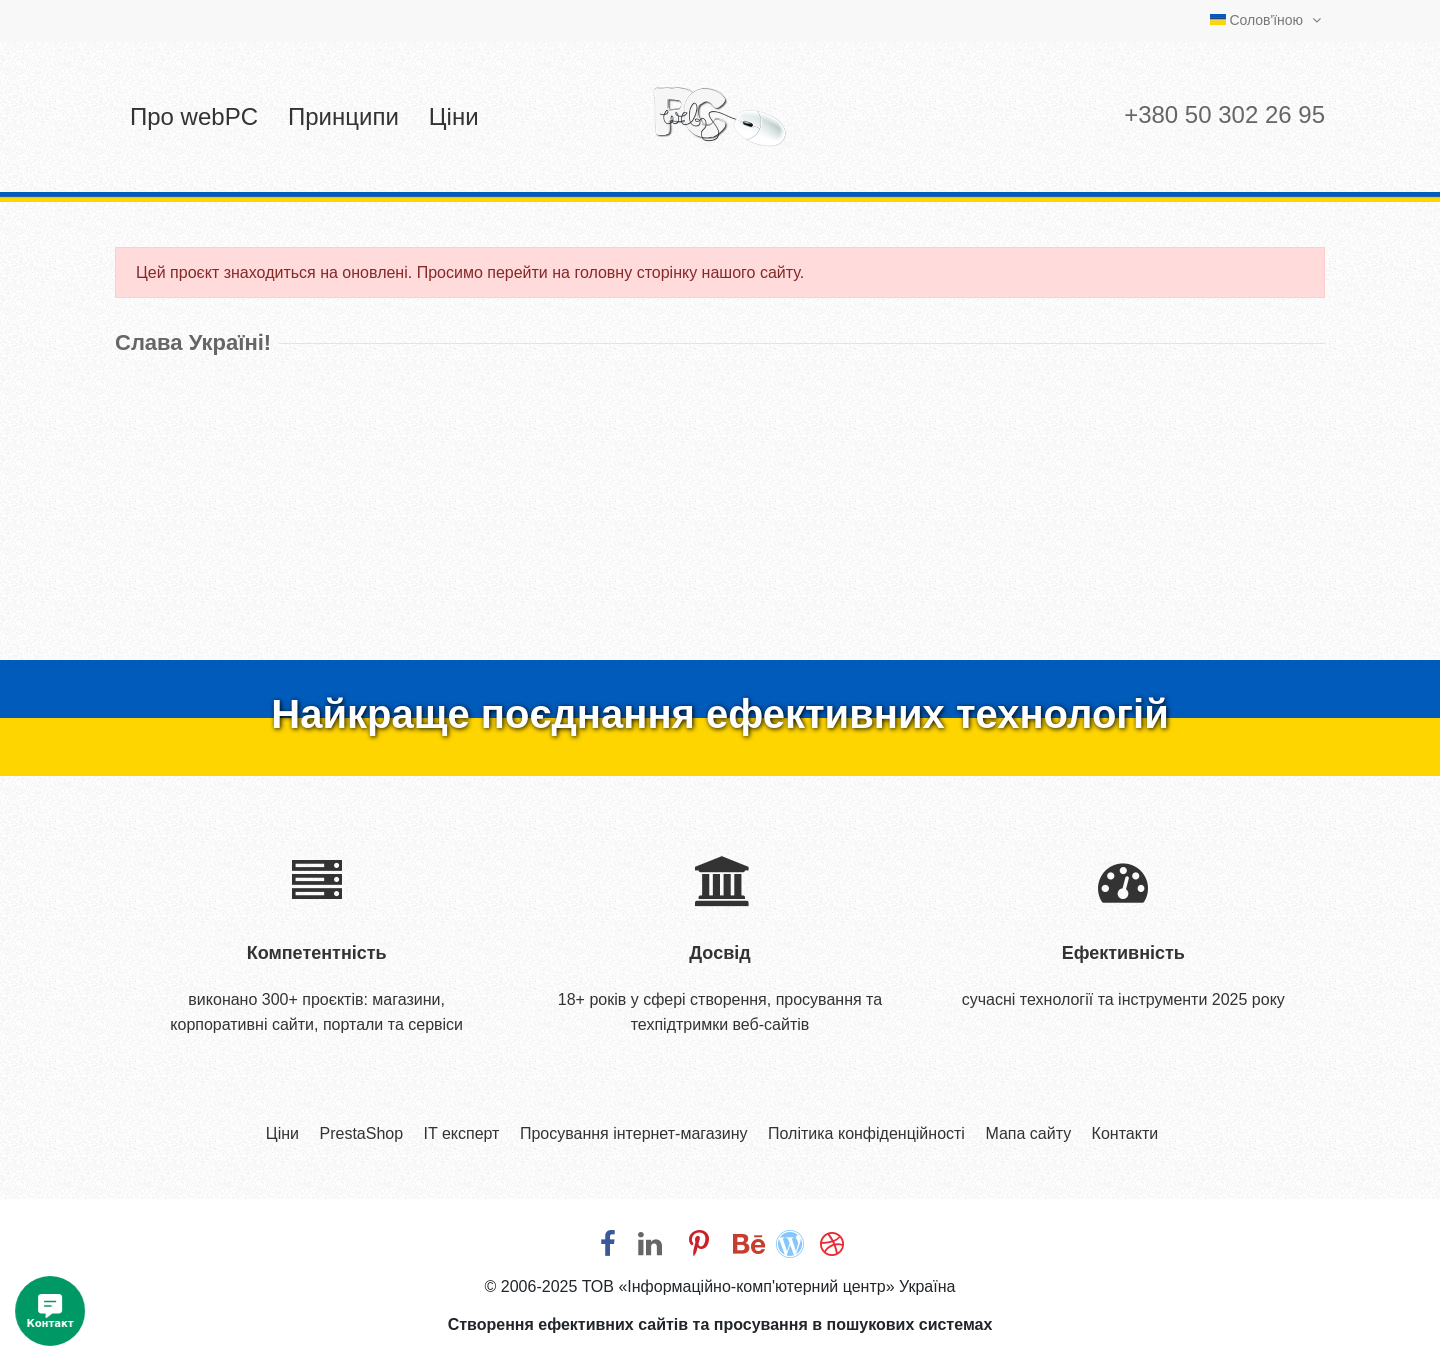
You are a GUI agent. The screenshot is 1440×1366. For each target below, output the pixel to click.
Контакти (1125, 1133)
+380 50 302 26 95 (1224, 114)
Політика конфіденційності (866, 1133)
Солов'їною (1268, 20)
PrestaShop (361, 1133)
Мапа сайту (1028, 1133)
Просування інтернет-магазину (634, 1133)
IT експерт (462, 1133)
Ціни (282, 1133)
